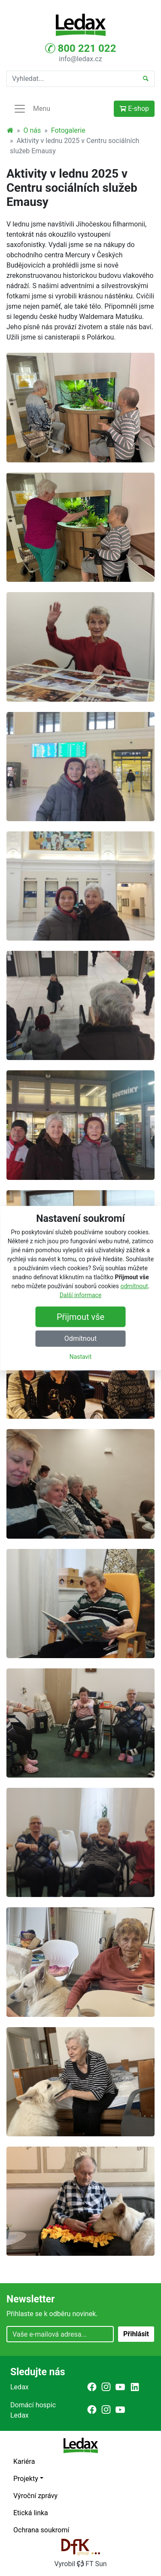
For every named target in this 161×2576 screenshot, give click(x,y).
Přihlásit (136, 2334)
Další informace (81, 1295)
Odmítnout (80, 1338)
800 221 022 (80, 48)
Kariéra (24, 2461)
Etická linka (30, 2513)
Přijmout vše (80, 1317)
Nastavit (81, 1356)
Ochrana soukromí (41, 2530)
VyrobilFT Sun (80, 2564)
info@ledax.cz (80, 59)
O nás (32, 130)
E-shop (134, 108)
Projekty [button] (25, 2479)
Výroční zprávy (35, 2496)
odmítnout (134, 1286)
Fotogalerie (68, 130)
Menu (31, 108)
